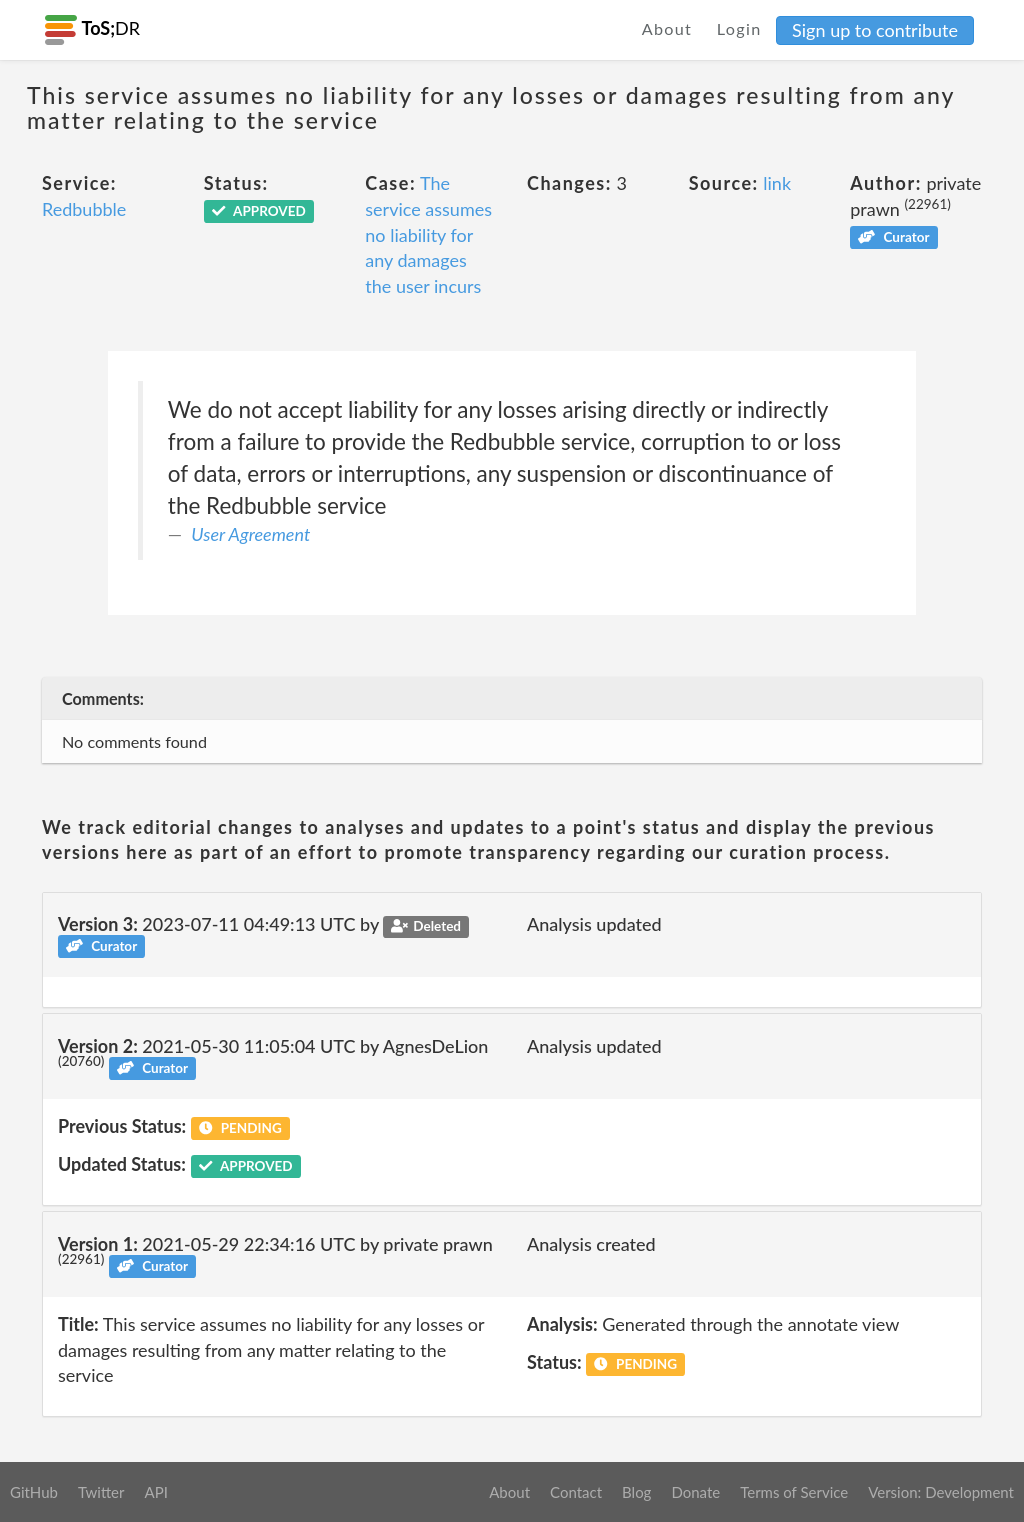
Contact (576, 1492)
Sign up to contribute (875, 30)
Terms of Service (794, 1492)
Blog (636, 1492)
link (777, 183)
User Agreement (250, 534)
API (155, 1492)
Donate (695, 1492)
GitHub (34, 1492)
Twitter (101, 1492)
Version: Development (941, 1492)
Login (739, 28)
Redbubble (84, 209)
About (667, 28)
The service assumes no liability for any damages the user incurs (428, 234)
